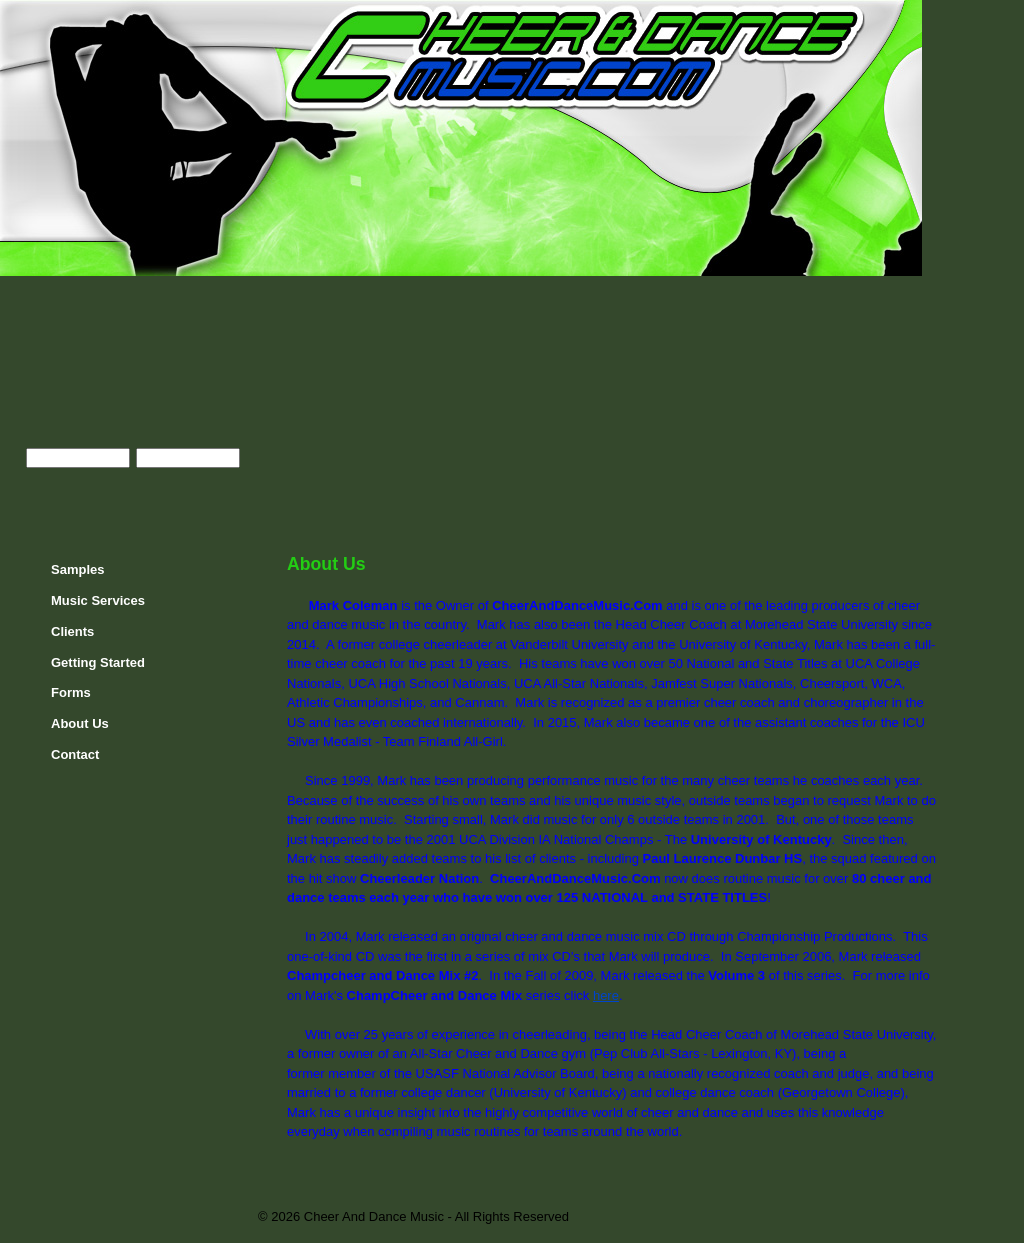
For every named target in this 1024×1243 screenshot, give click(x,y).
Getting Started (98, 662)
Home (950, 20)
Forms (71, 692)
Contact (75, 754)
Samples (77, 569)
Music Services (98, 600)
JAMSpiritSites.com (882, 1217)
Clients (72, 631)
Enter (51, 489)
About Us (80, 723)
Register (149, 489)
